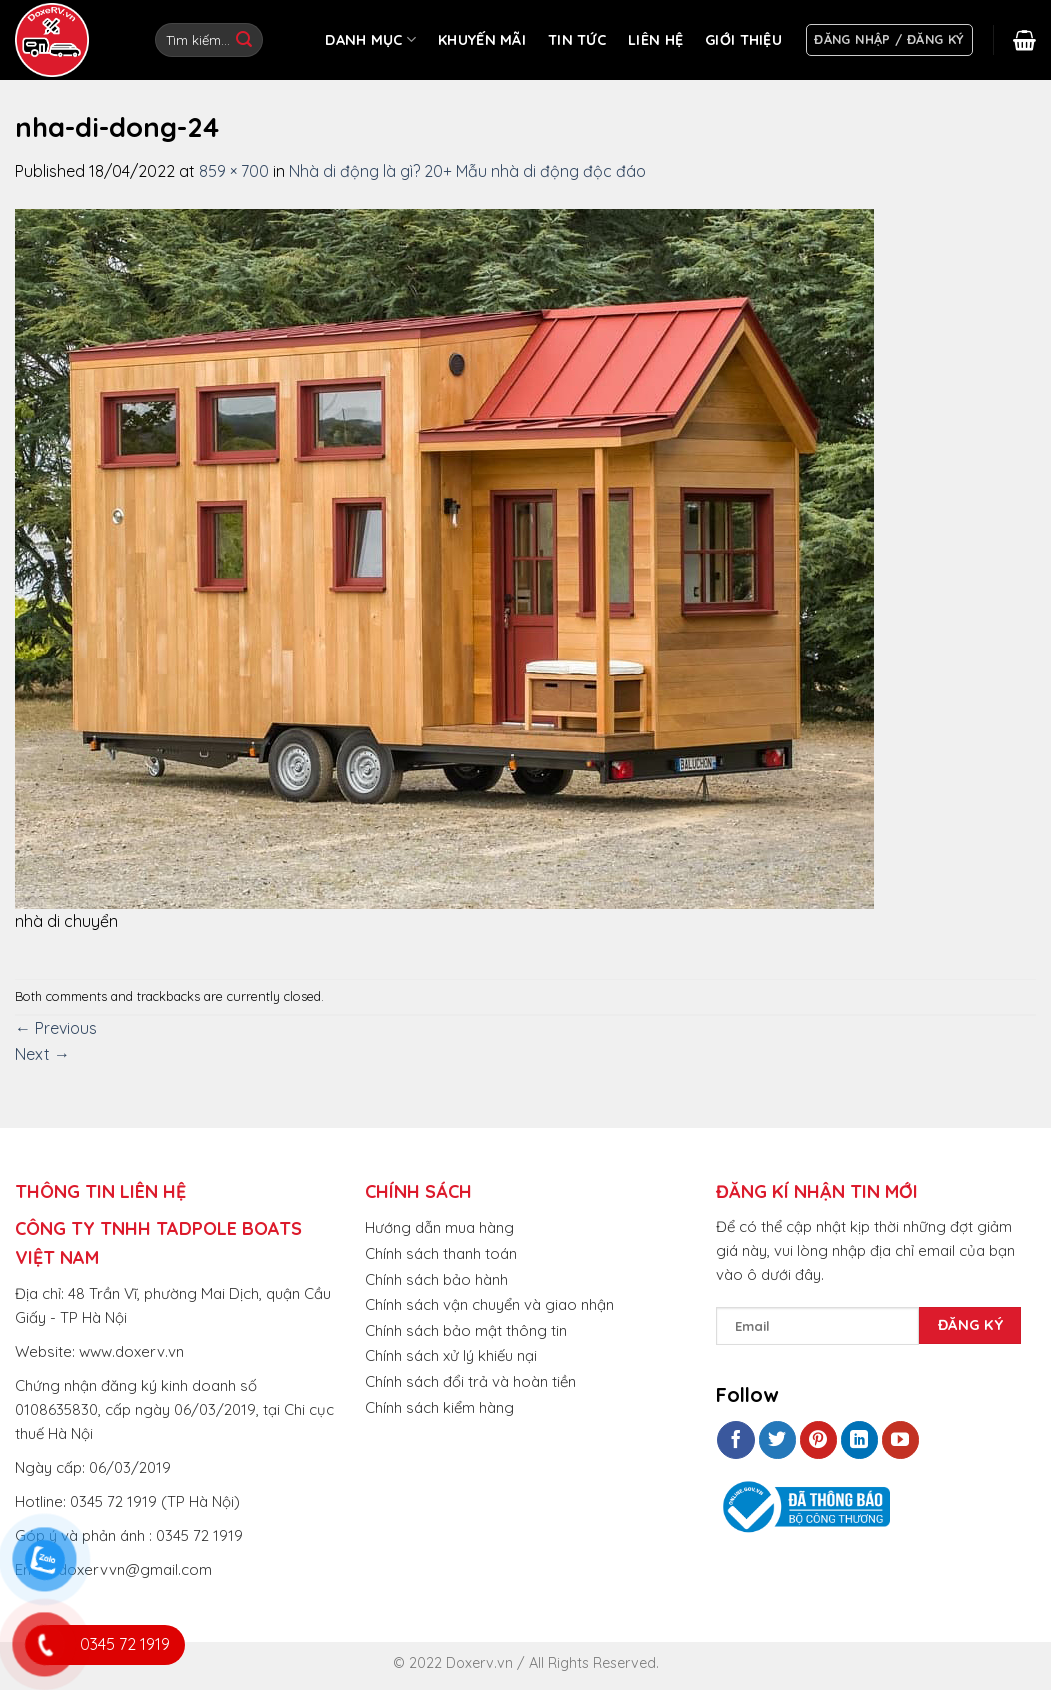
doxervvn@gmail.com (135, 1569)
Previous (56, 1028)
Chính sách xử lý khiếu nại (451, 1355)
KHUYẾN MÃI (482, 40)
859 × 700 (234, 171)
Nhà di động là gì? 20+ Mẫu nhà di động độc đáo (467, 171)
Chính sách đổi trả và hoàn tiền (470, 1381)
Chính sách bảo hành (436, 1279)
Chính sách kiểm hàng (439, 1407)
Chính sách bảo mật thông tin (466, 1330)
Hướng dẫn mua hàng (439, 1227)
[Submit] (244, 40)
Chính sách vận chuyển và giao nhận (489, 1304)
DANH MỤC (370, 39)
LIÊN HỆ (655, 40)
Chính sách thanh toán (441, 1253)
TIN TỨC (577, 40)
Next (42, 1054)
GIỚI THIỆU (743, 40)
